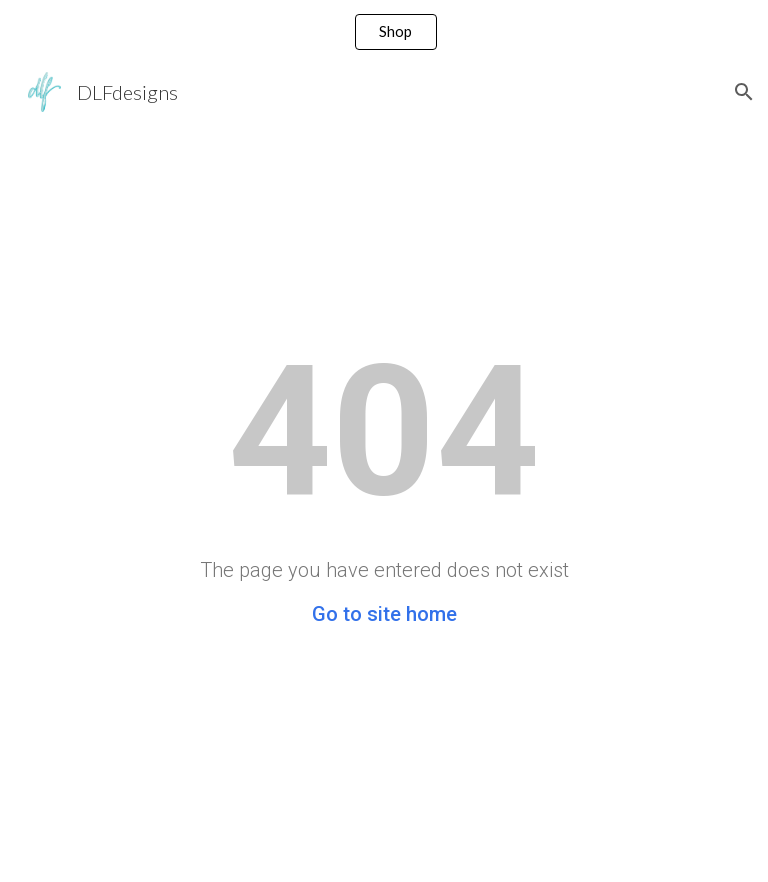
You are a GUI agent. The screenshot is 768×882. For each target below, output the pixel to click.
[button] (744, 92)
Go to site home (384, 614)
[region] (384, 32)
